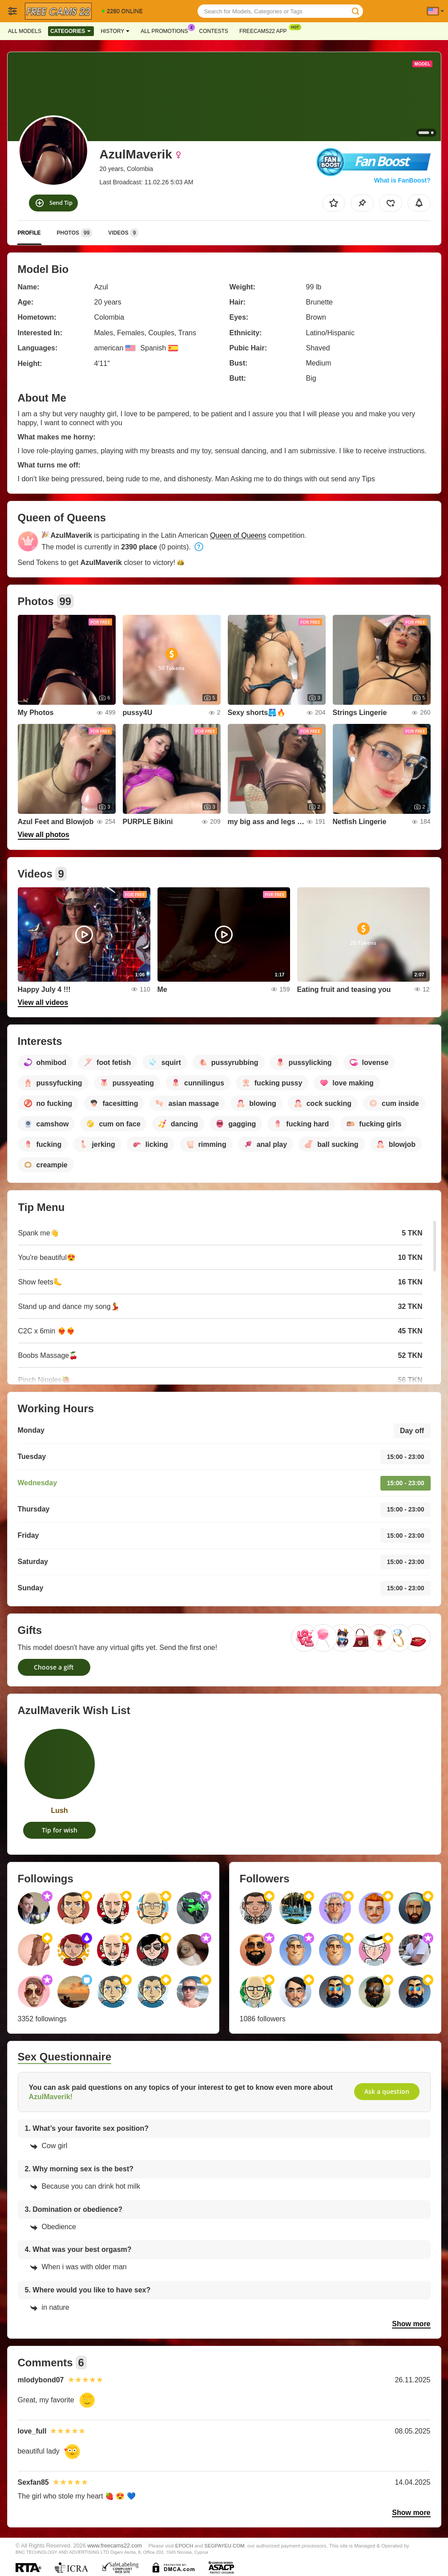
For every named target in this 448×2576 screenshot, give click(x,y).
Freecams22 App (265, 30)
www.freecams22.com (114, 2546)
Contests (213, 31)
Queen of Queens (238, 535)
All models (24, 31)
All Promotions (166, 30)
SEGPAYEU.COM (224, 2545)
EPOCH (184, 2545)
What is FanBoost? (402, 180)
